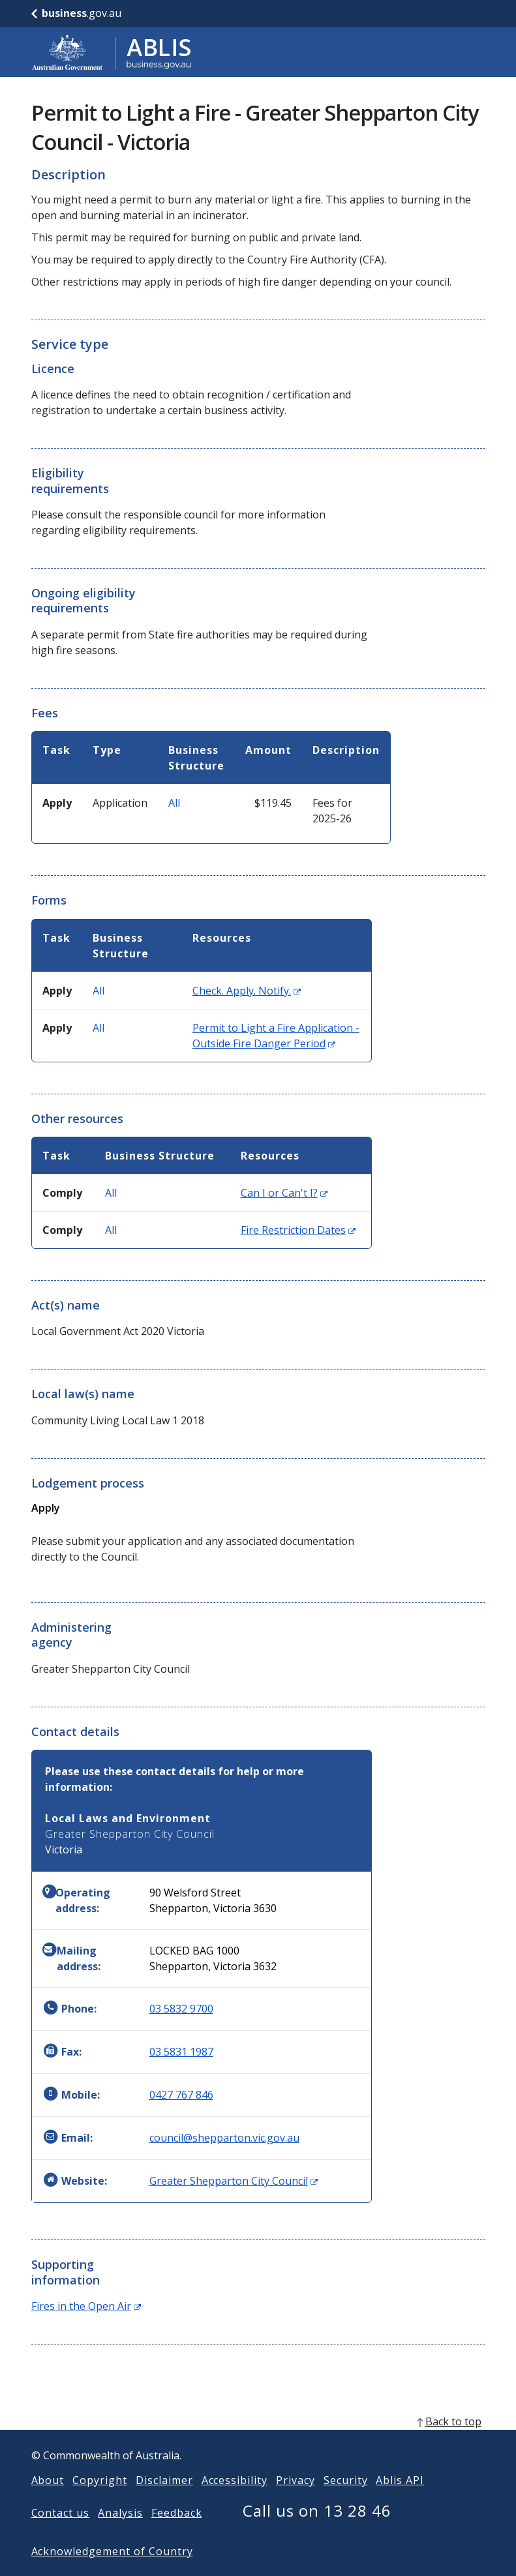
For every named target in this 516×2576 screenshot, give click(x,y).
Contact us (60, 2533)
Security (346, 2501)
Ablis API (400, 2501)
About (48, 2501)
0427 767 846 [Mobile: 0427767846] (181, 2095)
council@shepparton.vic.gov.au (224, 2138)
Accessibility (234, 2501)
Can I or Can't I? (284, 1193)
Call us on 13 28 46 (317, 2531)
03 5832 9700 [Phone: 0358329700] (181, 2008)
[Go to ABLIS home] (111, 52)
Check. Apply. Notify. (246, 990)
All (174, 803)
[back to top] (258, 2442)
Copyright (99, 2501)
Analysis (120, 2533)
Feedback (176, 2533)
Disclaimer (164, 2501)
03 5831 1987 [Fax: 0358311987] (181, 2051)
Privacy (295, 2501)
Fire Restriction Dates (298, 1230)
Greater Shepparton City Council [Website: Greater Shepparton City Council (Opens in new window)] (233, 2181)
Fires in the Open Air (86, 2306)
